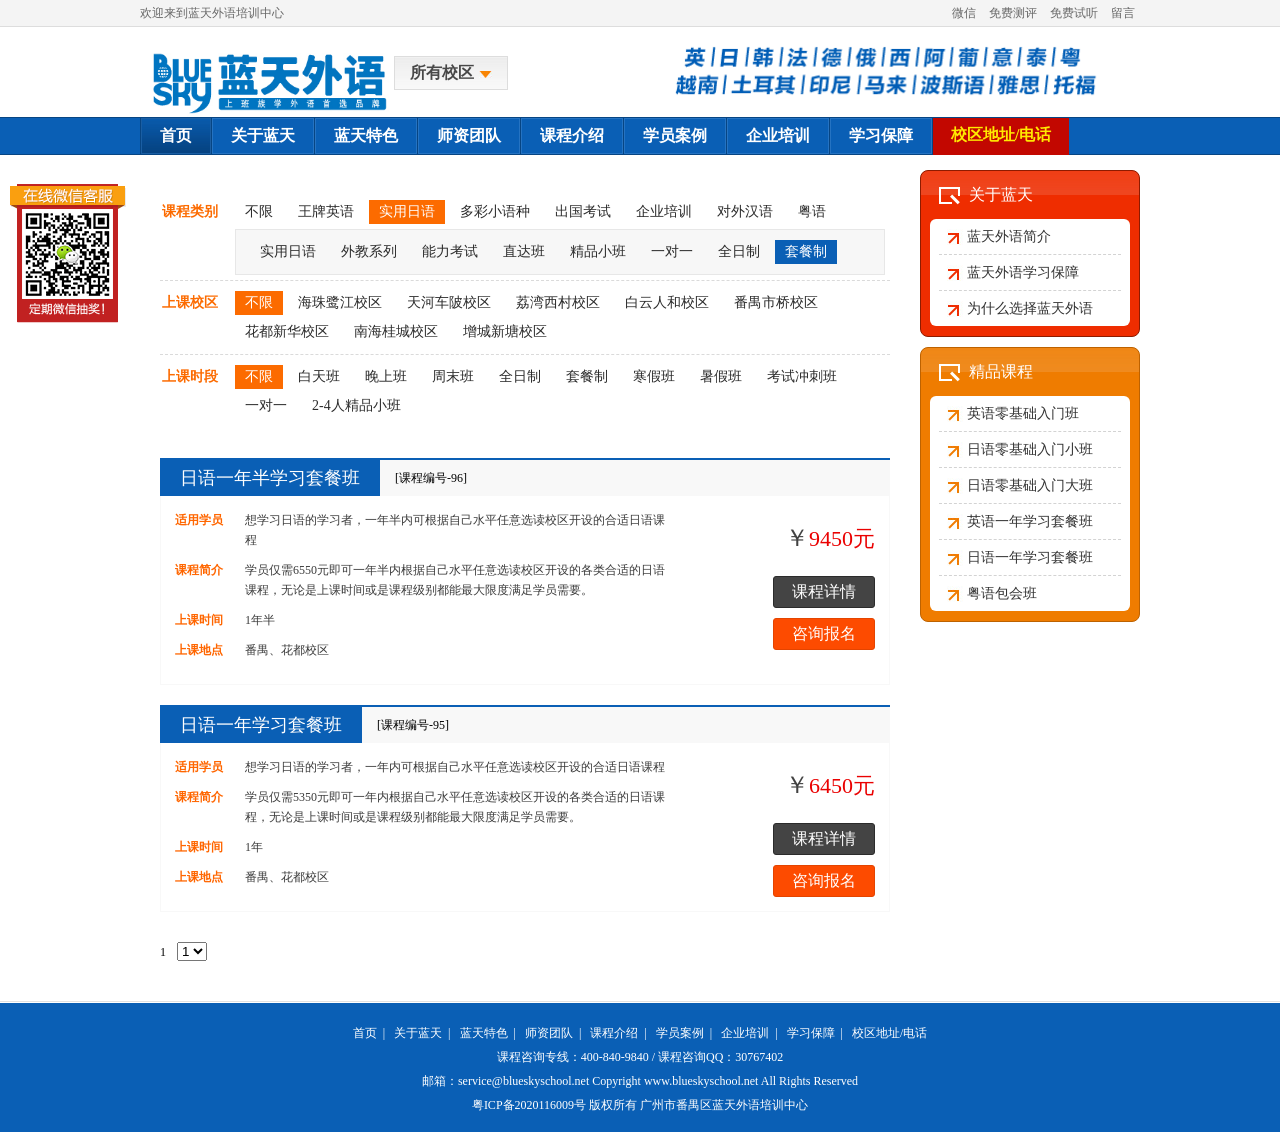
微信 (964, 13)
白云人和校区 (667, 302)
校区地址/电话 (1001, 134)
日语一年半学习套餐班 (270, 478)
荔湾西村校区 (558, 302)
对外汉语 (745, 211)
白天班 (319, 376)
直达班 (524, 251)
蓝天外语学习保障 (1023, 272)
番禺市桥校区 (776, 302)
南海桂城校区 (396, 331)
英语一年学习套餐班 (1030, 521)
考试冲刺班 (802, 376)
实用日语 (407, 211)
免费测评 (1013, 13)
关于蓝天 (263, 135)
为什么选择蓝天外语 (1030, 308)
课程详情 (824, 591)
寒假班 (654, 376)
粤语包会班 (1002, 593)
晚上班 (386, 376)
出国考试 (583, 211)
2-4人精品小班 (356, 405)
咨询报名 (824, 633)
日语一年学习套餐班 (261, 725)
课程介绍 (572, 135)
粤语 (812, 211)
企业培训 (778, 135)
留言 (1123, 13)
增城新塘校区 (505, 331)
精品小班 (598, 251)
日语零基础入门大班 (1030, 485)
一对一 (672, 251)
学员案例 (675, 135)
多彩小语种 (495, 211)
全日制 (739, 251)
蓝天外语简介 (1009, 236)
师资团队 (469, 135)
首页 (176, 135)
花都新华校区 (287, 331)
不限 (259, 211)
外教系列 (369, 251)
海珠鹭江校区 (340, 302)
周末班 (453, 376)
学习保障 (881, 135)
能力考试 (450, 251)
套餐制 (806, 251)
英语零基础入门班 (1023, 413)
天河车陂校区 (449, 302)
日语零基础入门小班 (1030, 449)
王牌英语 (326, 211)
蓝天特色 (366, 135)
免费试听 (1074, 13)
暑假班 (721, 376)
